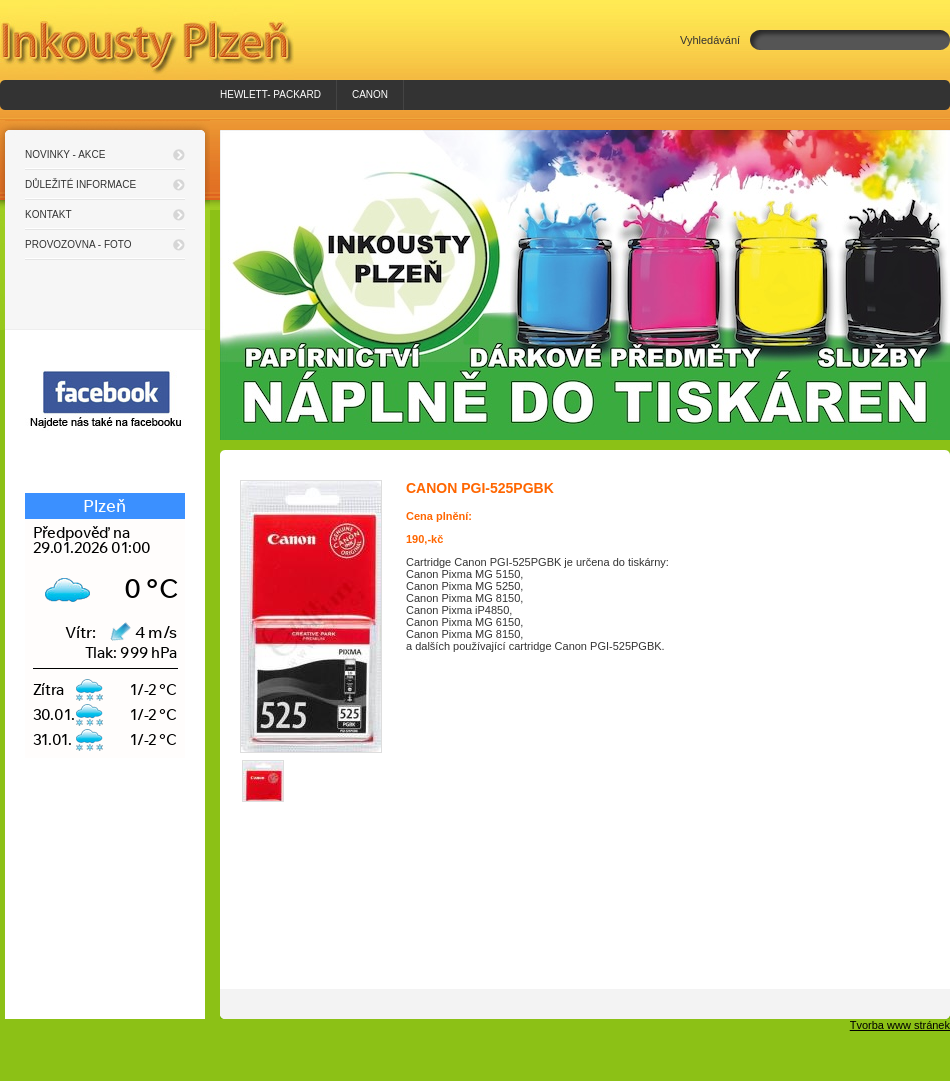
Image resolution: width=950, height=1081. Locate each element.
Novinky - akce (65, 154)
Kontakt (48, 214)
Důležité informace (80, 184)
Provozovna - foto (78, 244)
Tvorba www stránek (900, 1025)
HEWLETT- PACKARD (270, 94)
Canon (370, 94)
